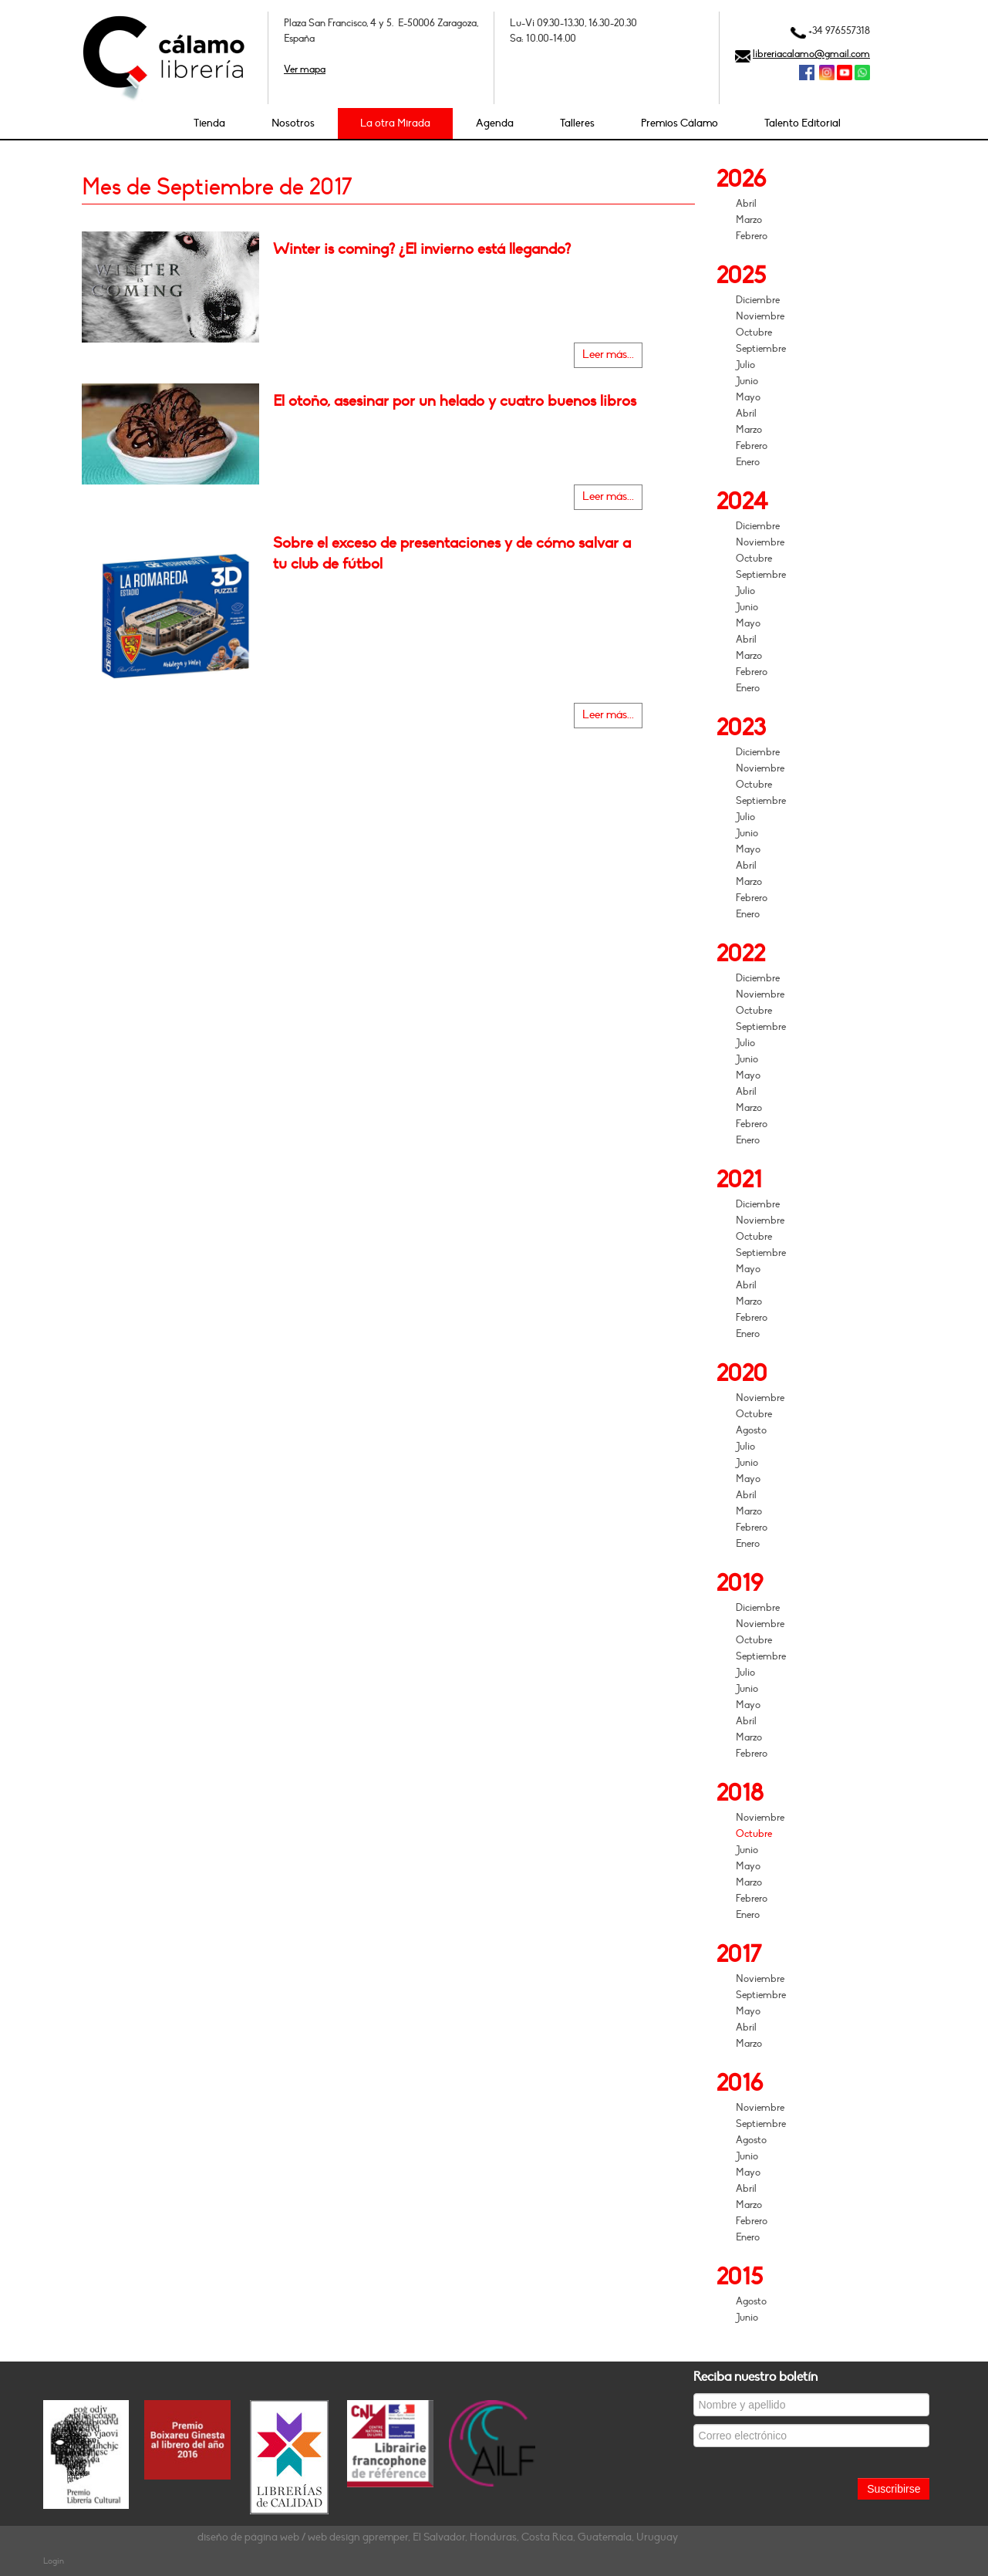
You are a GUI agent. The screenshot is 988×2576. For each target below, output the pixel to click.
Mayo (748, 397)
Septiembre (761, 349)
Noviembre (760, 316)
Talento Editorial (802, 123)
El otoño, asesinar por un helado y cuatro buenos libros (454, 401)
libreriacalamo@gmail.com (811, 54)
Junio (747, 381)
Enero (748, 462)
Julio (745, 365)
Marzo (749, 220)
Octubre (754, 332)
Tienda (209, 123)
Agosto (751, 1430)
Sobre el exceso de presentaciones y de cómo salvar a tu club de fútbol (452, 553)
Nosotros (293, 123)
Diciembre (758, 300)
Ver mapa (304, 69)
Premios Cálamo (679, 123)
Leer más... (608, 354)
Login (53, 2561)
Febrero (751, 236)
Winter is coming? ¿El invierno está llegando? (422, 249)
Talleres (577, 123)
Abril (746, 204)
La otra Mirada (395, 123)
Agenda (495, 123)
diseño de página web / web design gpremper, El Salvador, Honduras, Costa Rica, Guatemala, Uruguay (437, 2537)
